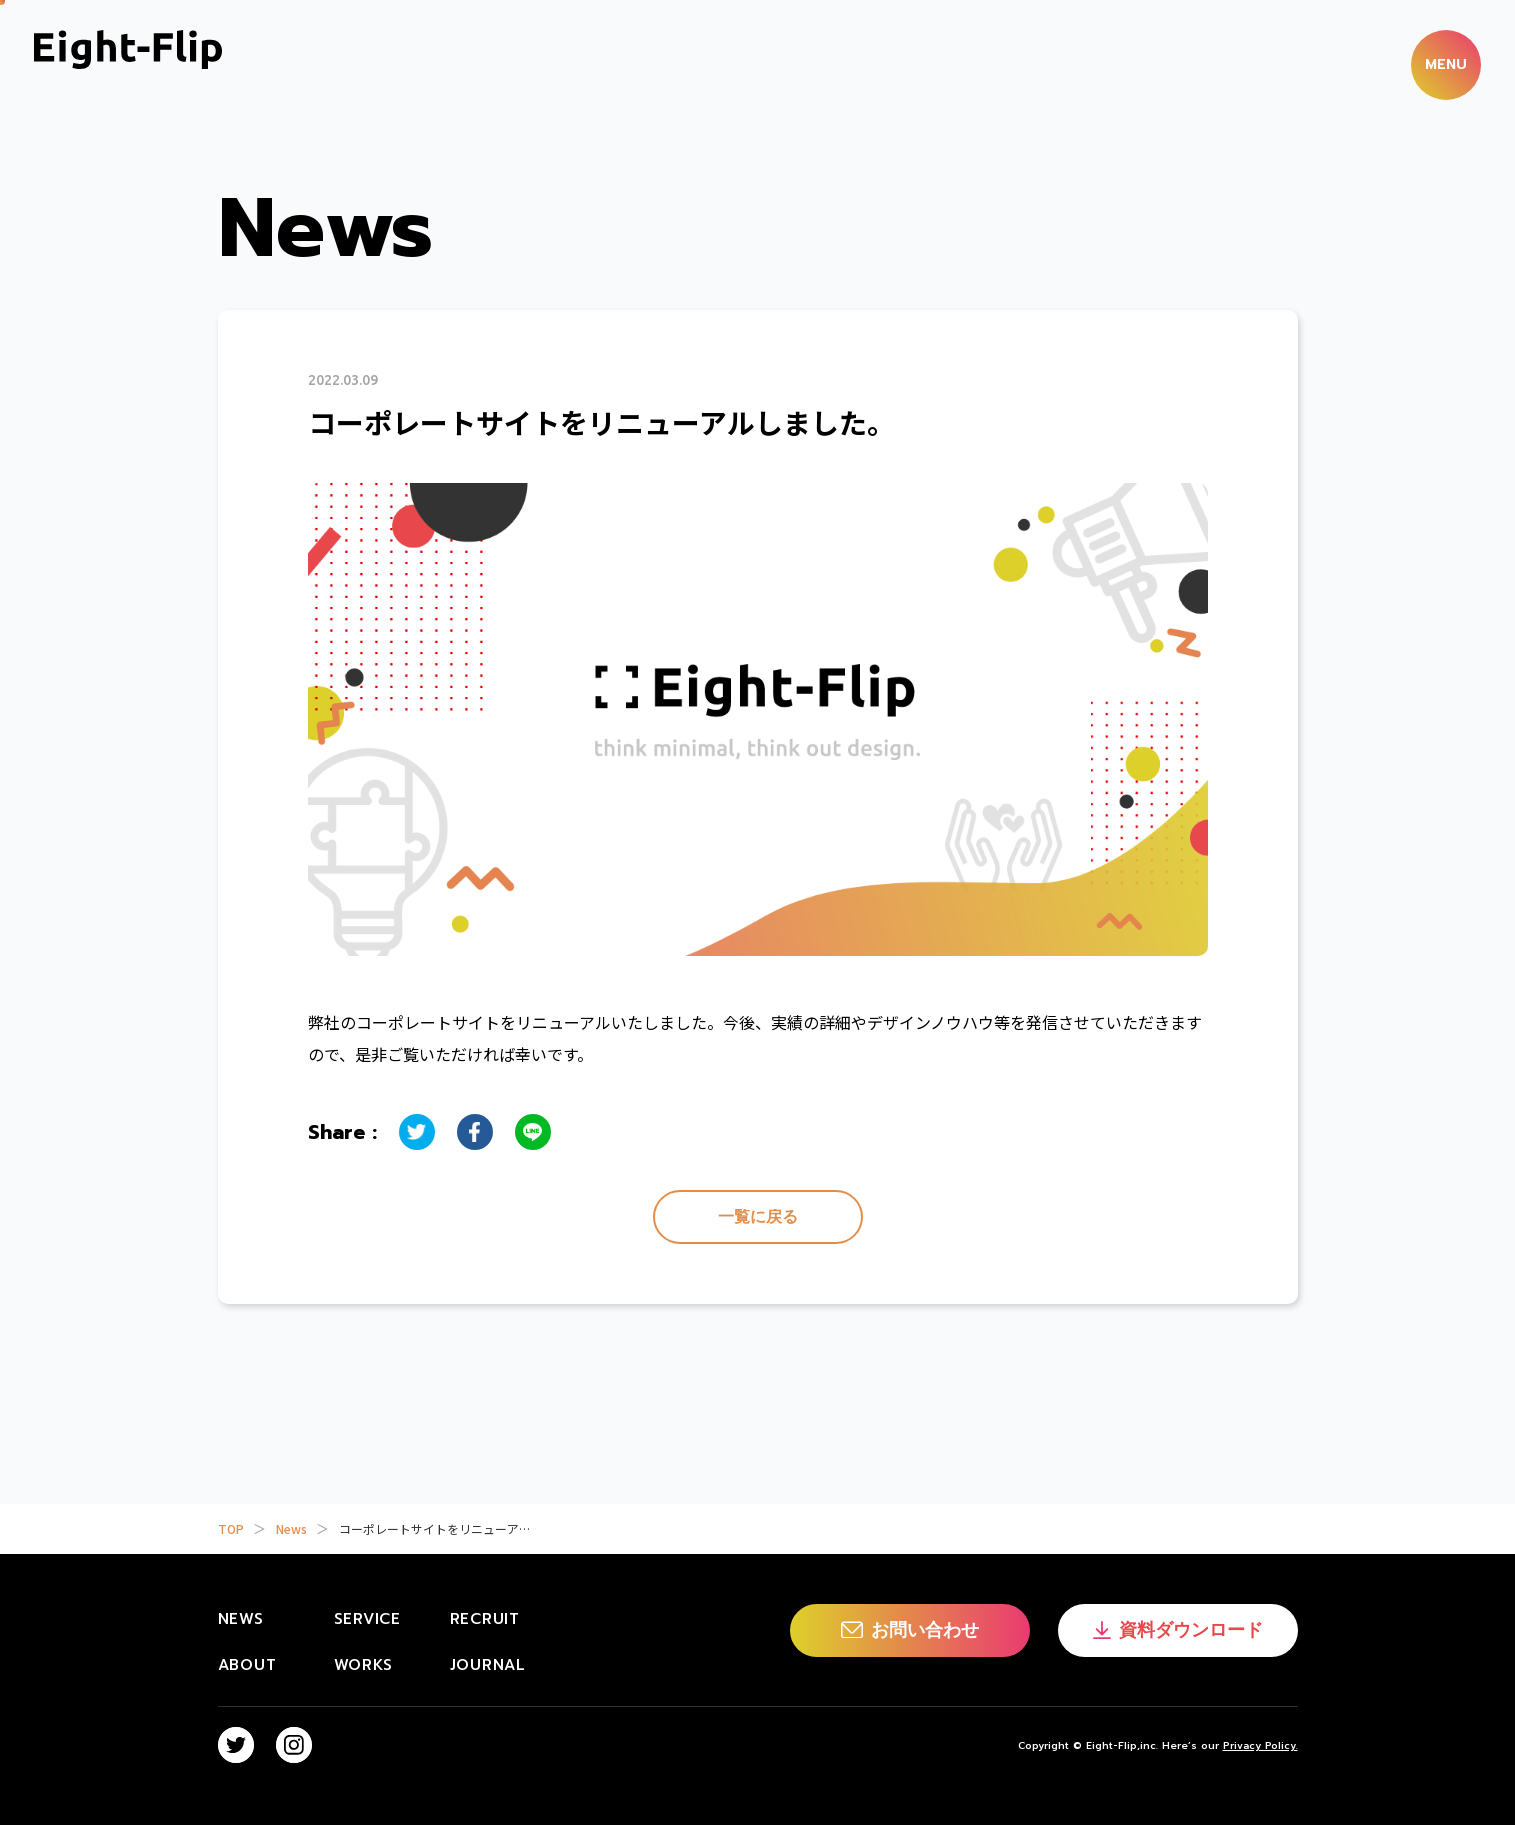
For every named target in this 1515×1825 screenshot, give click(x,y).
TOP (231, 1528)
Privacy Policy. (1260, 1745)
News (291, 1528)
